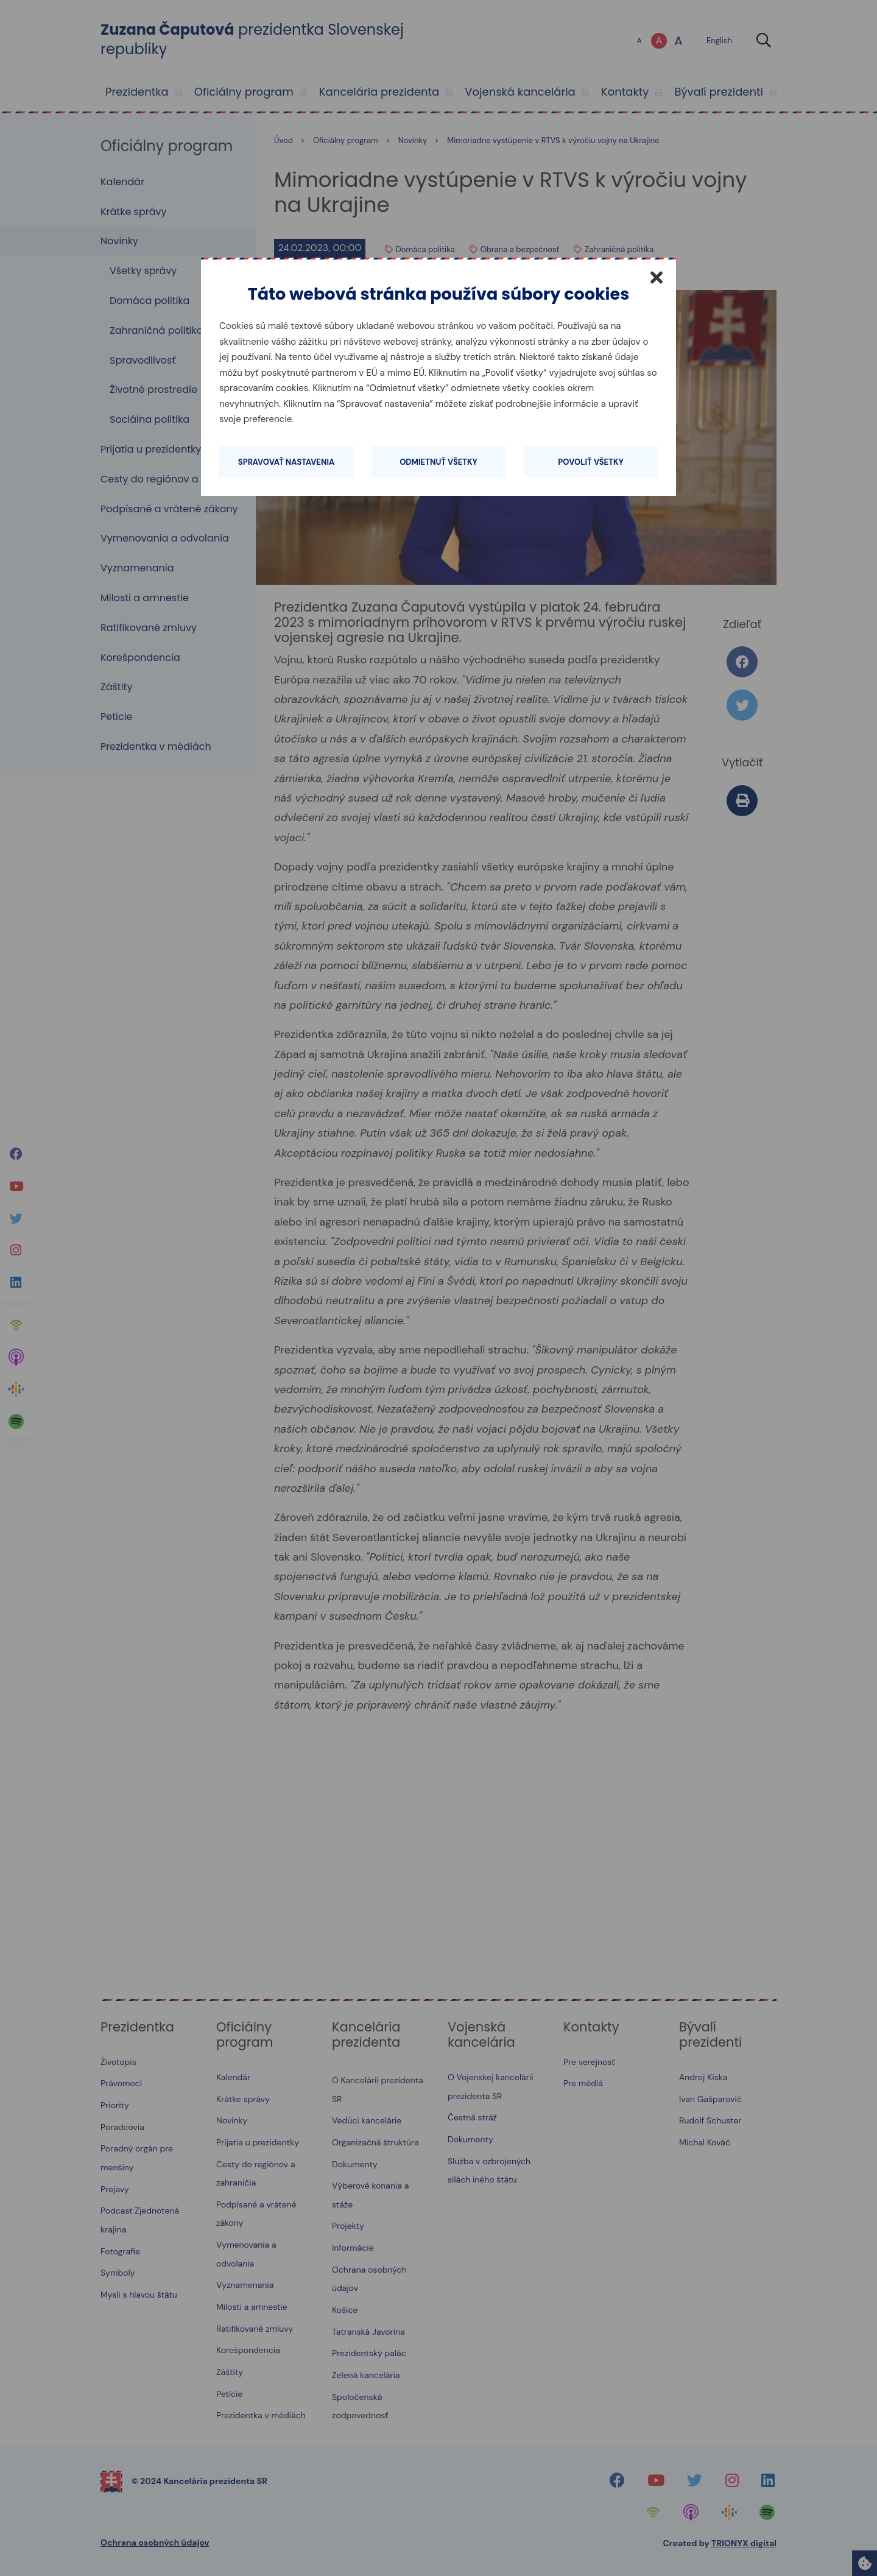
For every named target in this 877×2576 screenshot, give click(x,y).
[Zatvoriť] (656, 277)
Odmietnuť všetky (438, 462)
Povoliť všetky (590, 462)
